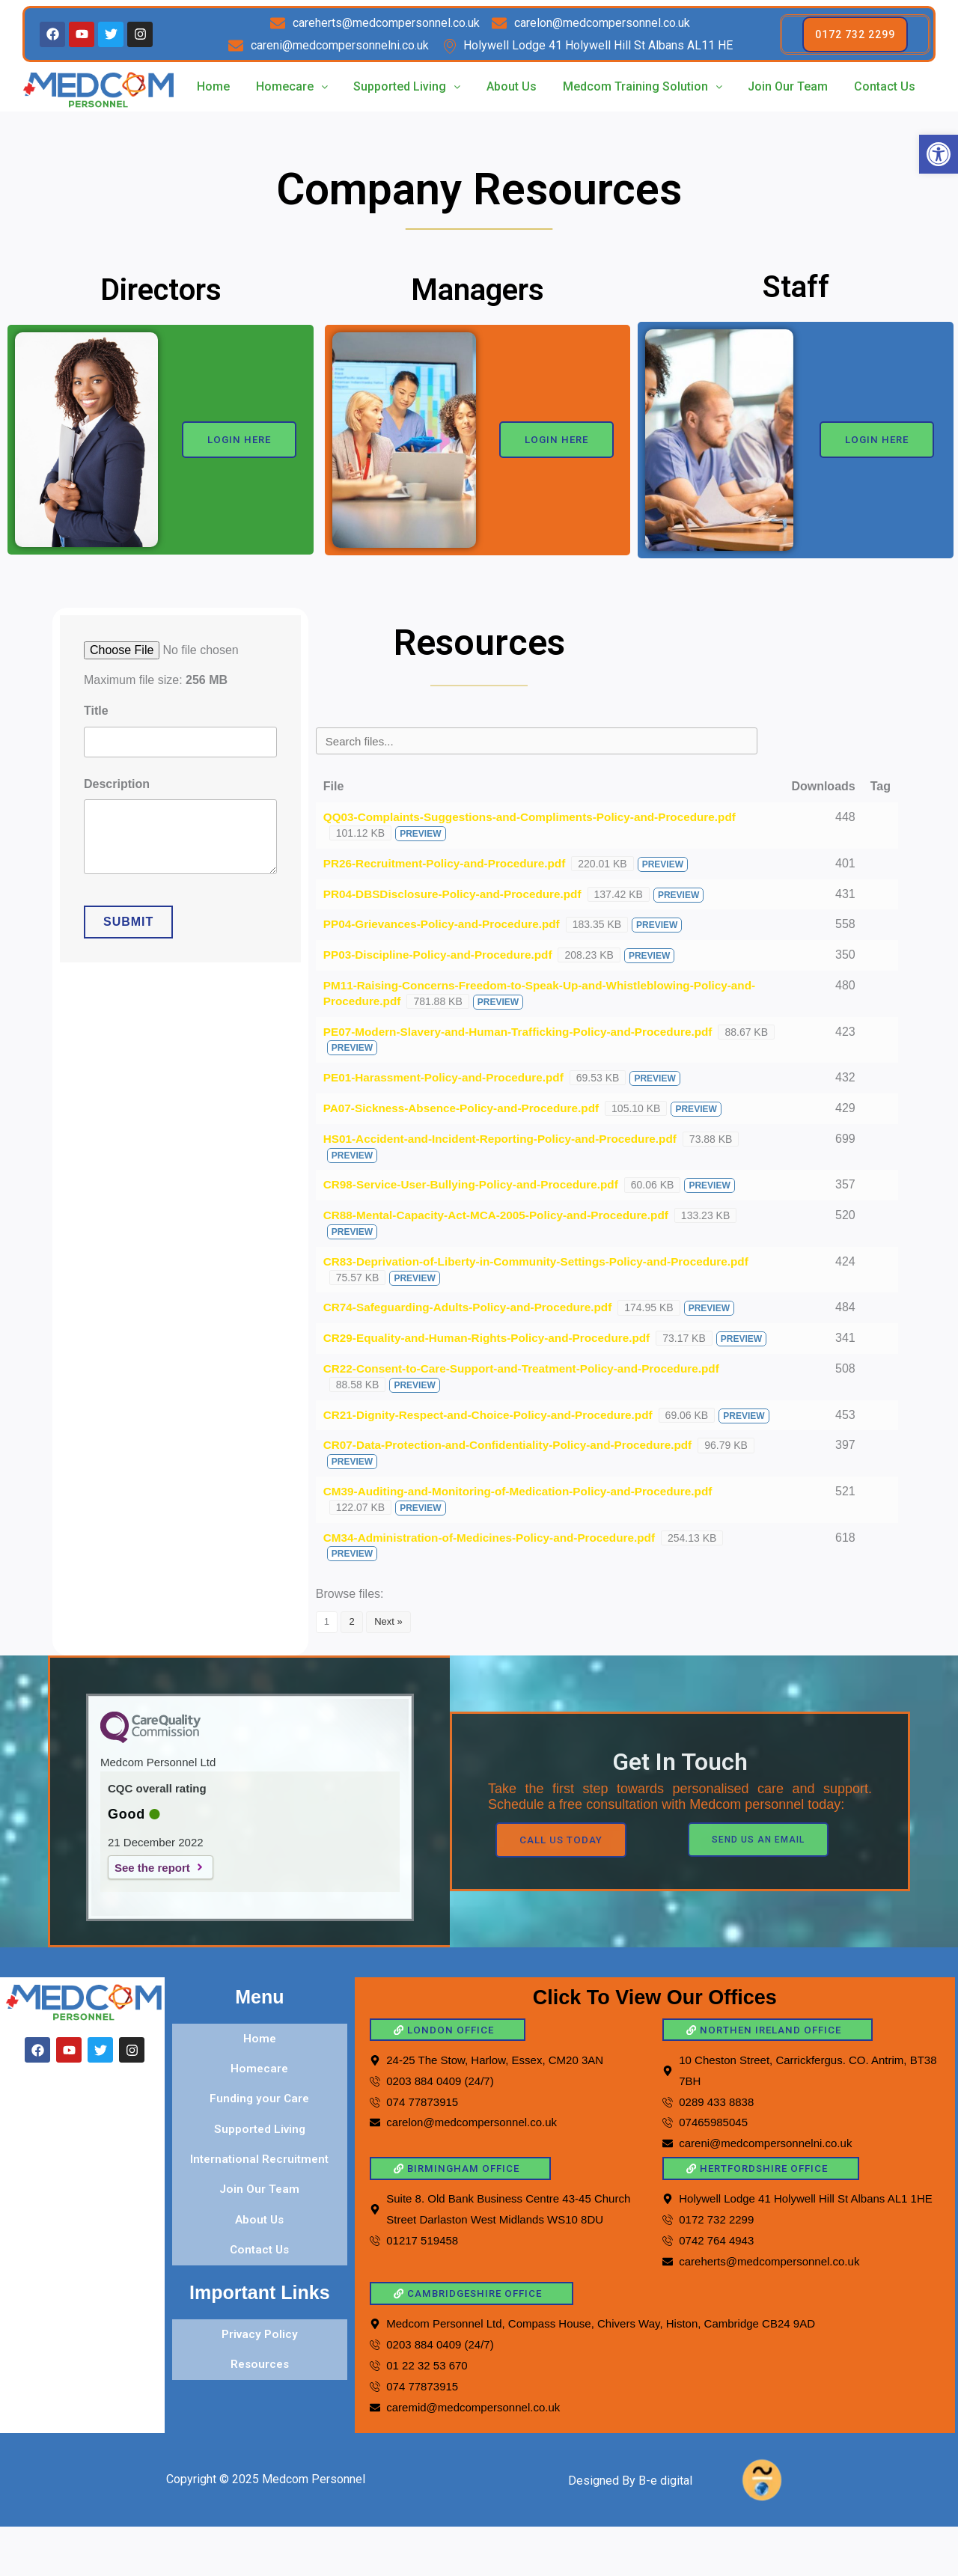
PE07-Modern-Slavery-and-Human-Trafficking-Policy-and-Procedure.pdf (526, 1031)
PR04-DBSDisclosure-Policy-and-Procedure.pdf (458, 894)
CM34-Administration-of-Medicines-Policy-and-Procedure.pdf (497, 1568)
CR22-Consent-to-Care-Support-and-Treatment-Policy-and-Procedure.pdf (530, 1384)
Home (213, 86)
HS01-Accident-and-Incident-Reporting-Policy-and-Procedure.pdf (508, 1138)
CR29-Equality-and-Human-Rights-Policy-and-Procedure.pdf (494, 1337)
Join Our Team (788, 86)
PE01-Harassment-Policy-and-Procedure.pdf (449, 1077)
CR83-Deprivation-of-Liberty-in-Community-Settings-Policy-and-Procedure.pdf (546, 1261)
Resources (259, 2364)
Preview (420, 833)
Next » (388, 1652)
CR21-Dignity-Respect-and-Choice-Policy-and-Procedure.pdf (495, 1429)
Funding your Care (260, 2122)
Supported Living (407, 86)
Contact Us (884, 86)
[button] (938, 154)
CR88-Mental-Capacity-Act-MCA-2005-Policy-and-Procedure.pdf (504, 1215)
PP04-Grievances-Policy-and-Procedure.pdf (447, 924)
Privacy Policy (260, 2338)
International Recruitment (260, 2176)
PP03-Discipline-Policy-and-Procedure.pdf (443, 954)
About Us (511, 86)
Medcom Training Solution (642, 86)
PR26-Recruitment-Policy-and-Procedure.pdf (450, 863)
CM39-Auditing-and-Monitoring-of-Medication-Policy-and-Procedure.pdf (526, 1522)
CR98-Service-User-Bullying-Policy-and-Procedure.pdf (477, 1184)
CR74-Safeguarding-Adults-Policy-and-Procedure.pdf (474, 1307)
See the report (152, 1898)
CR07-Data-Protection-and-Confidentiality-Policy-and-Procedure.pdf (516, 1476)
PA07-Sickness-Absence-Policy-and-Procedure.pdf (467, 1108)
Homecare (291, 86)
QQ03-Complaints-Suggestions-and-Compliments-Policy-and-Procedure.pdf (539, 817)
